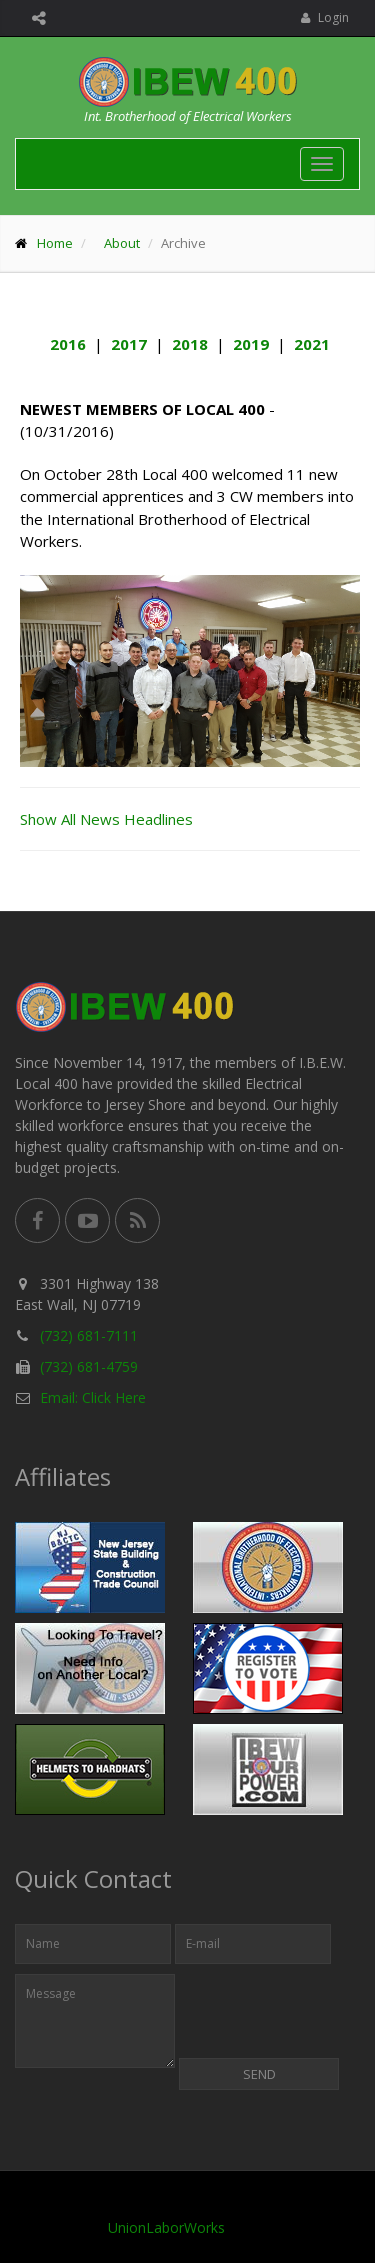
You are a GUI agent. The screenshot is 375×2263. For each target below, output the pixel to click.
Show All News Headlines (106, 819)
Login (324, 17)
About (122, 243)
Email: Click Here (93, 1397)
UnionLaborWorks (166, 2227)
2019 (251, 344)
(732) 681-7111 (89, 1335)
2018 (190, 344)
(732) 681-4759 (89, 1366)
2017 (129, 344)
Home (55, 243)
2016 (68, 344)
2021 (312, 344)
